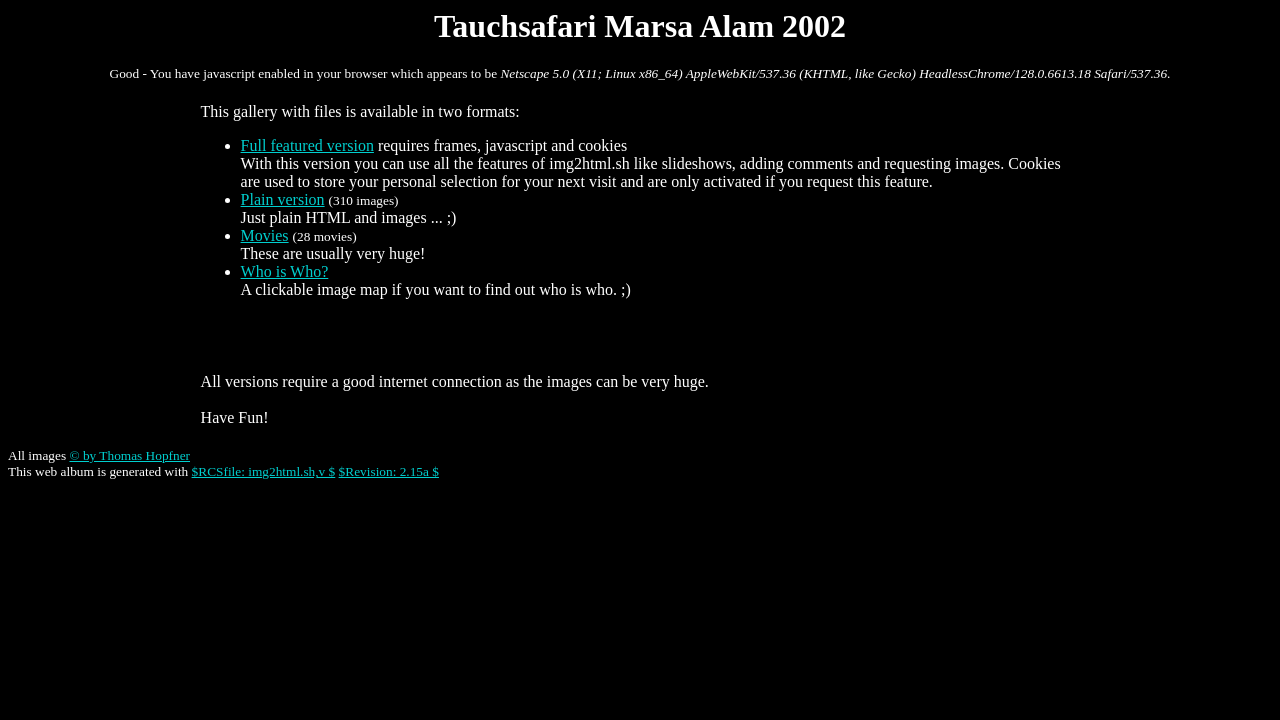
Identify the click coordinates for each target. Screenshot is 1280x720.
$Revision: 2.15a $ (389, 471)
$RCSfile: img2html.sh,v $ (264, 471)
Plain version (283, 199)
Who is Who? (285, 271)
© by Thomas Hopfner (129, 455)
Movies (265, 235)
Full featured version (307, 145)
